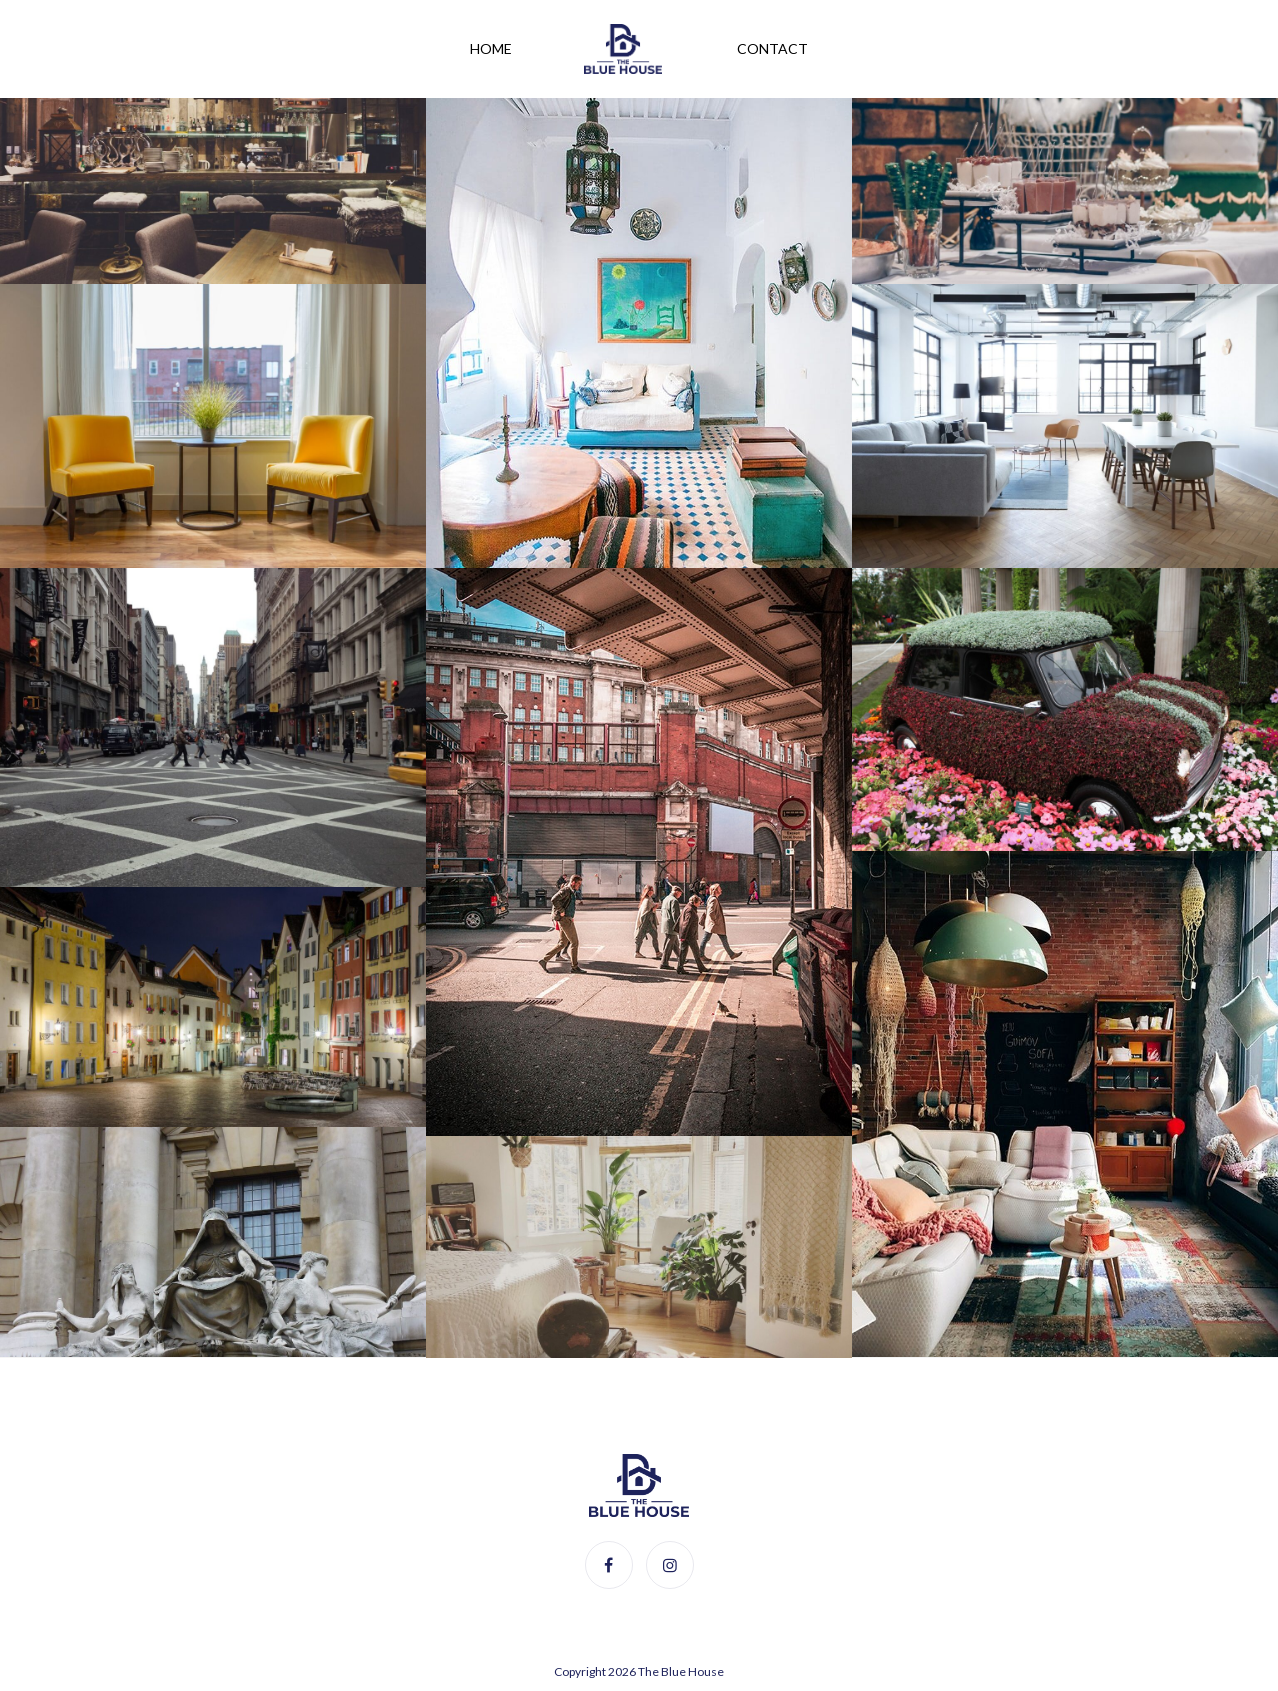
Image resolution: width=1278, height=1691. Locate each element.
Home (491, 48)
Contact (772, 48)
